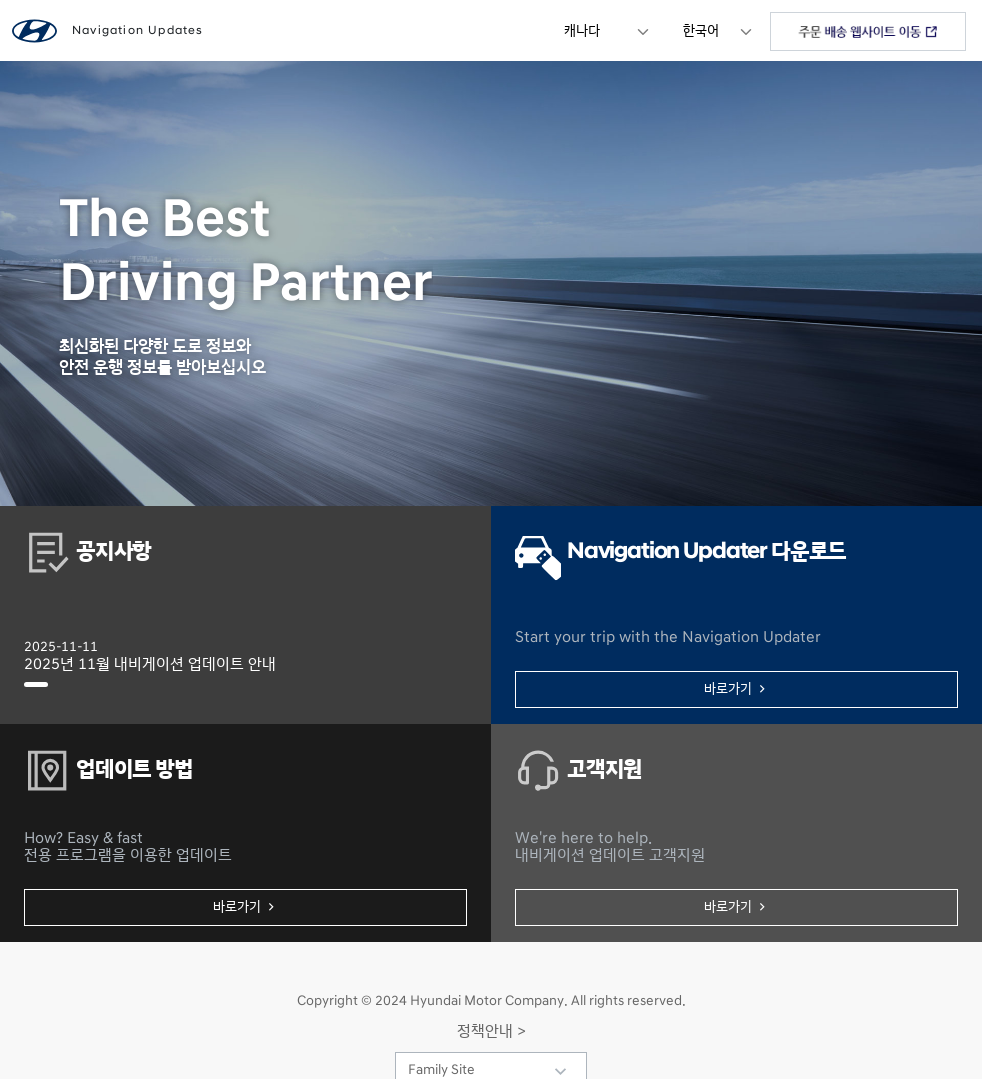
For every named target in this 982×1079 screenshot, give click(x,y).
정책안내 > (491, 1031)
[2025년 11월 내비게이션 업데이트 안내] (36, 684)
